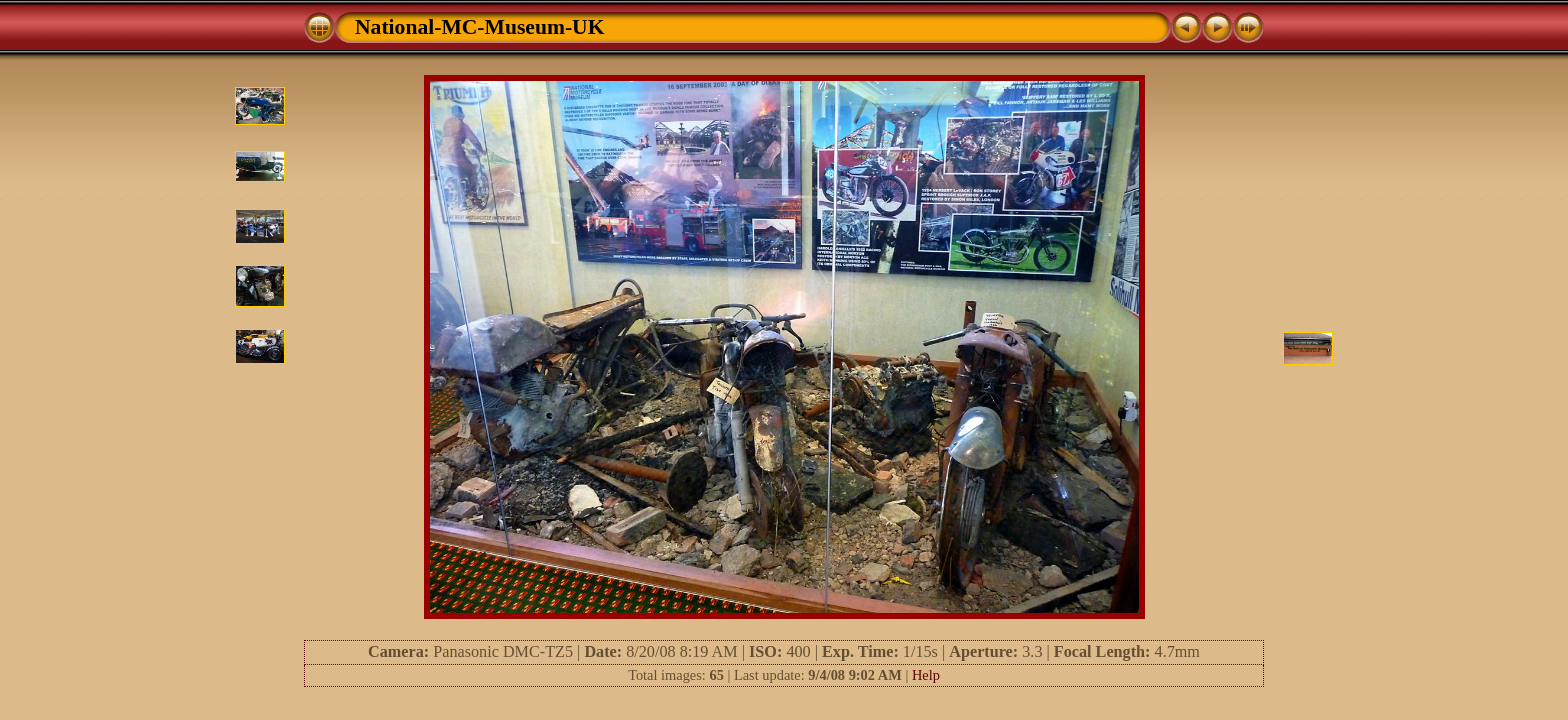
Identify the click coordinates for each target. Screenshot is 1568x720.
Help (926, 675)
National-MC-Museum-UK (480, 27)
